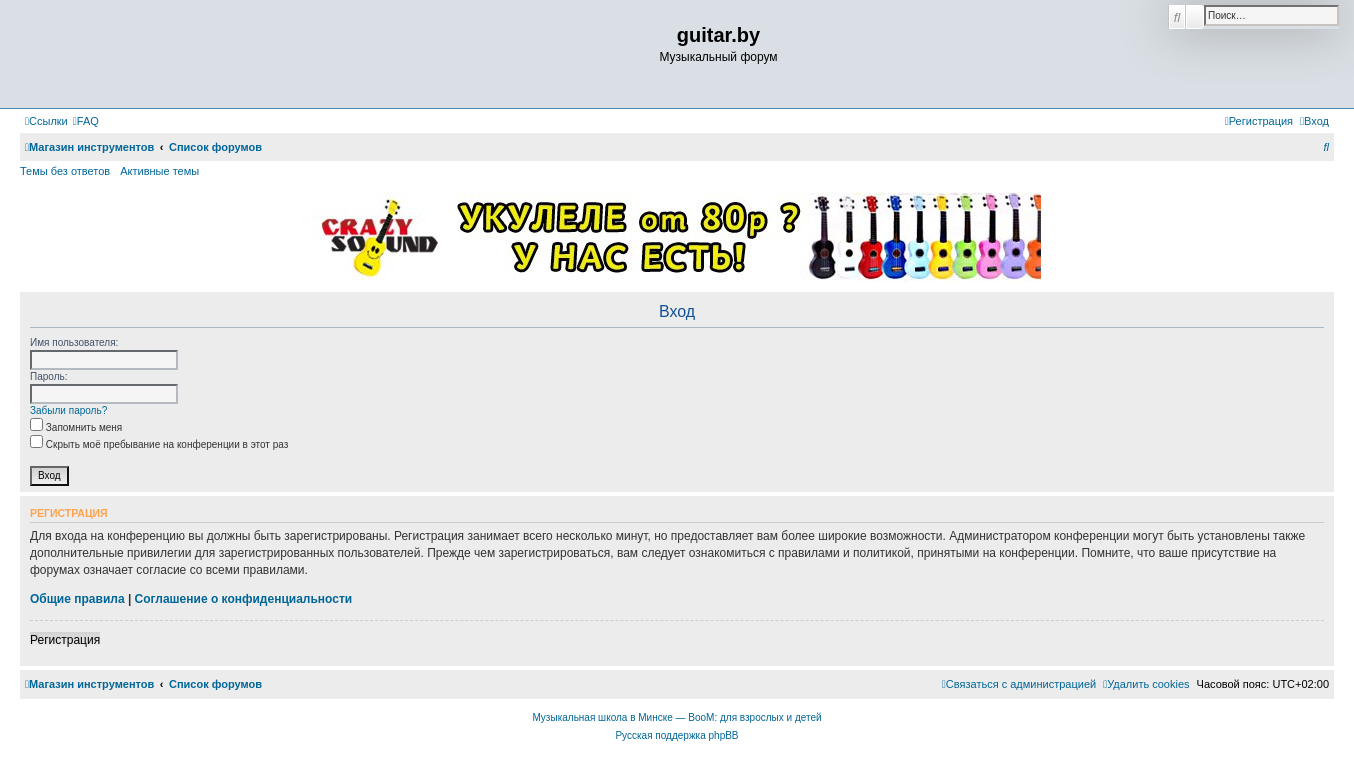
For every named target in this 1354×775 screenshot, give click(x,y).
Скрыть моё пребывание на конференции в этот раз (159, 444)
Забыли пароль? (68, 410)
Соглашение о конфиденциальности (244, 599)
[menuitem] (86, 121)
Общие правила (77, 599)
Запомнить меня (76, 427)
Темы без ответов (65, 171)
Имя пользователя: (74, 342)
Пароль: (48, 376)
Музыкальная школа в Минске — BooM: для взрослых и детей (676, 717)
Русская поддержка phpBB (676, 735)
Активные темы (159, 171)
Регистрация (65, 640)
